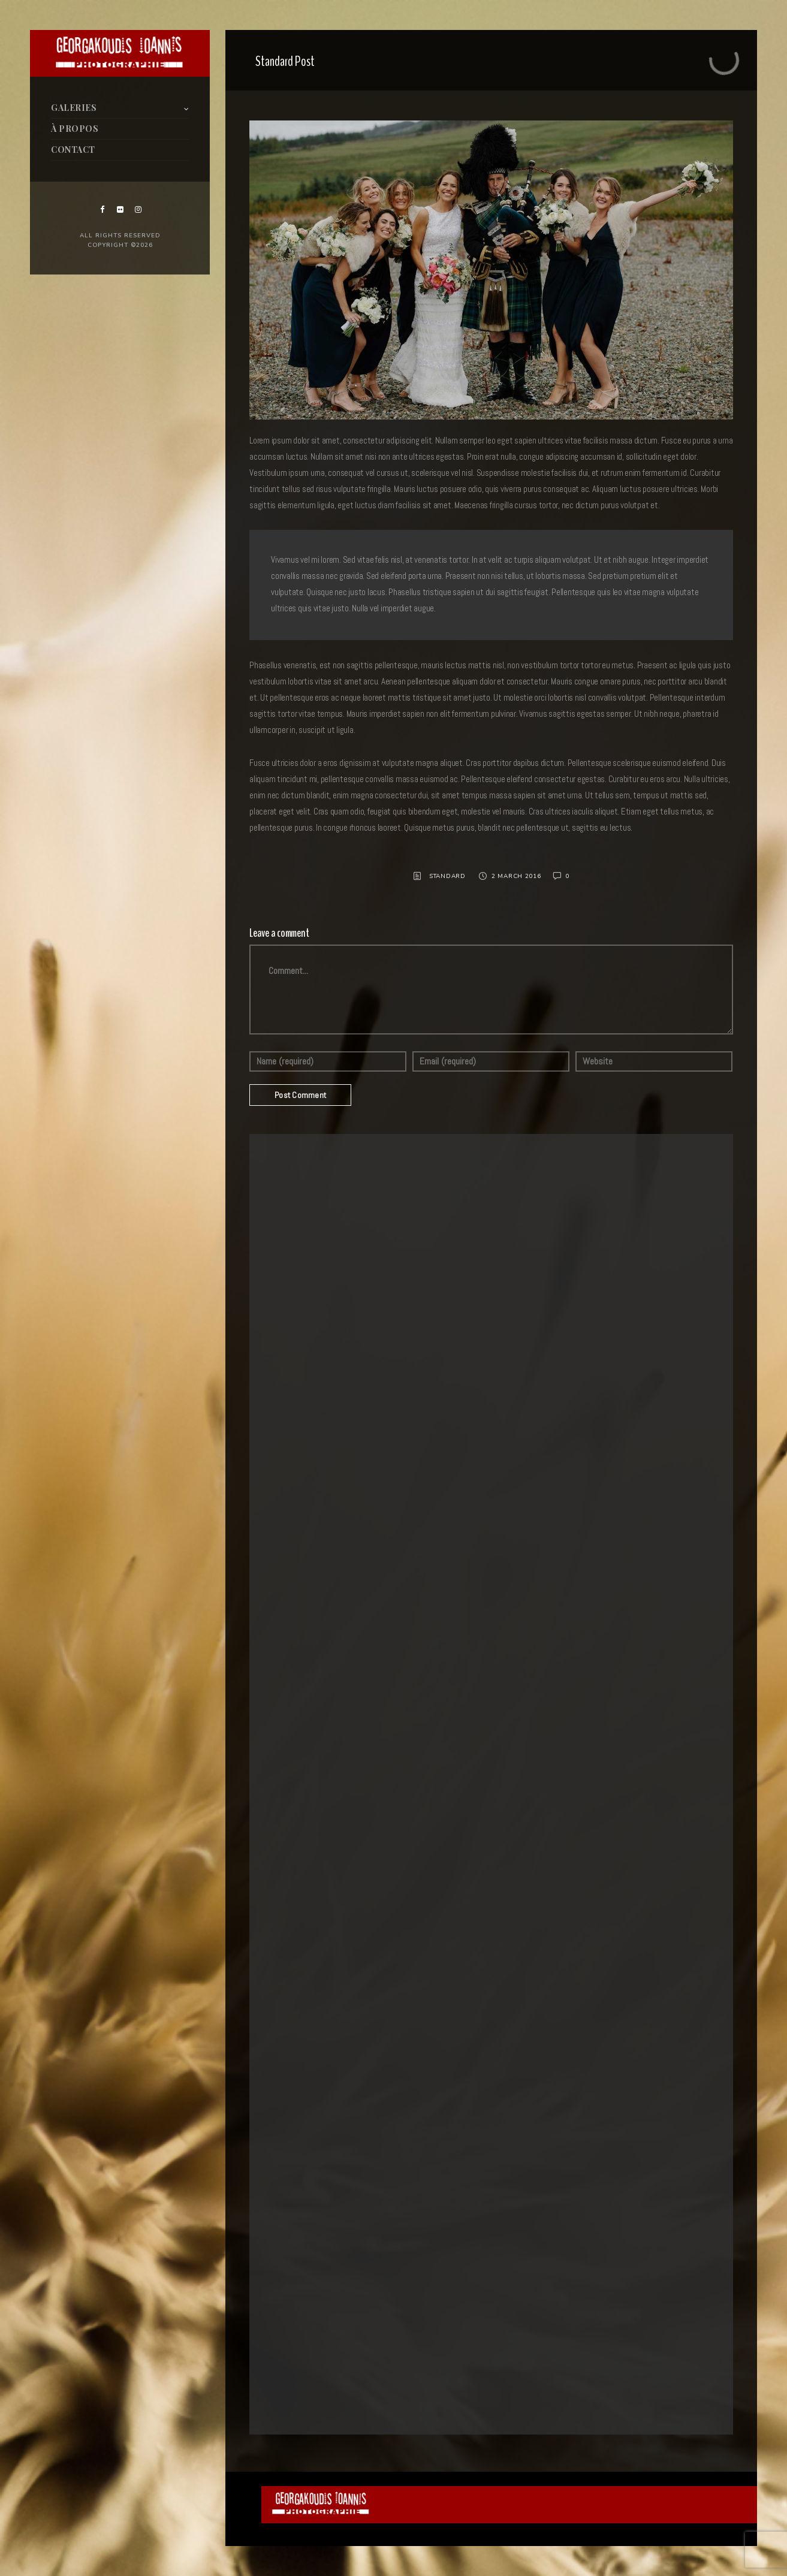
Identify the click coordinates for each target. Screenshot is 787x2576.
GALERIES (74, 107)
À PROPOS (74, 128)
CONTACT (73, 149)
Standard (447, 876)
